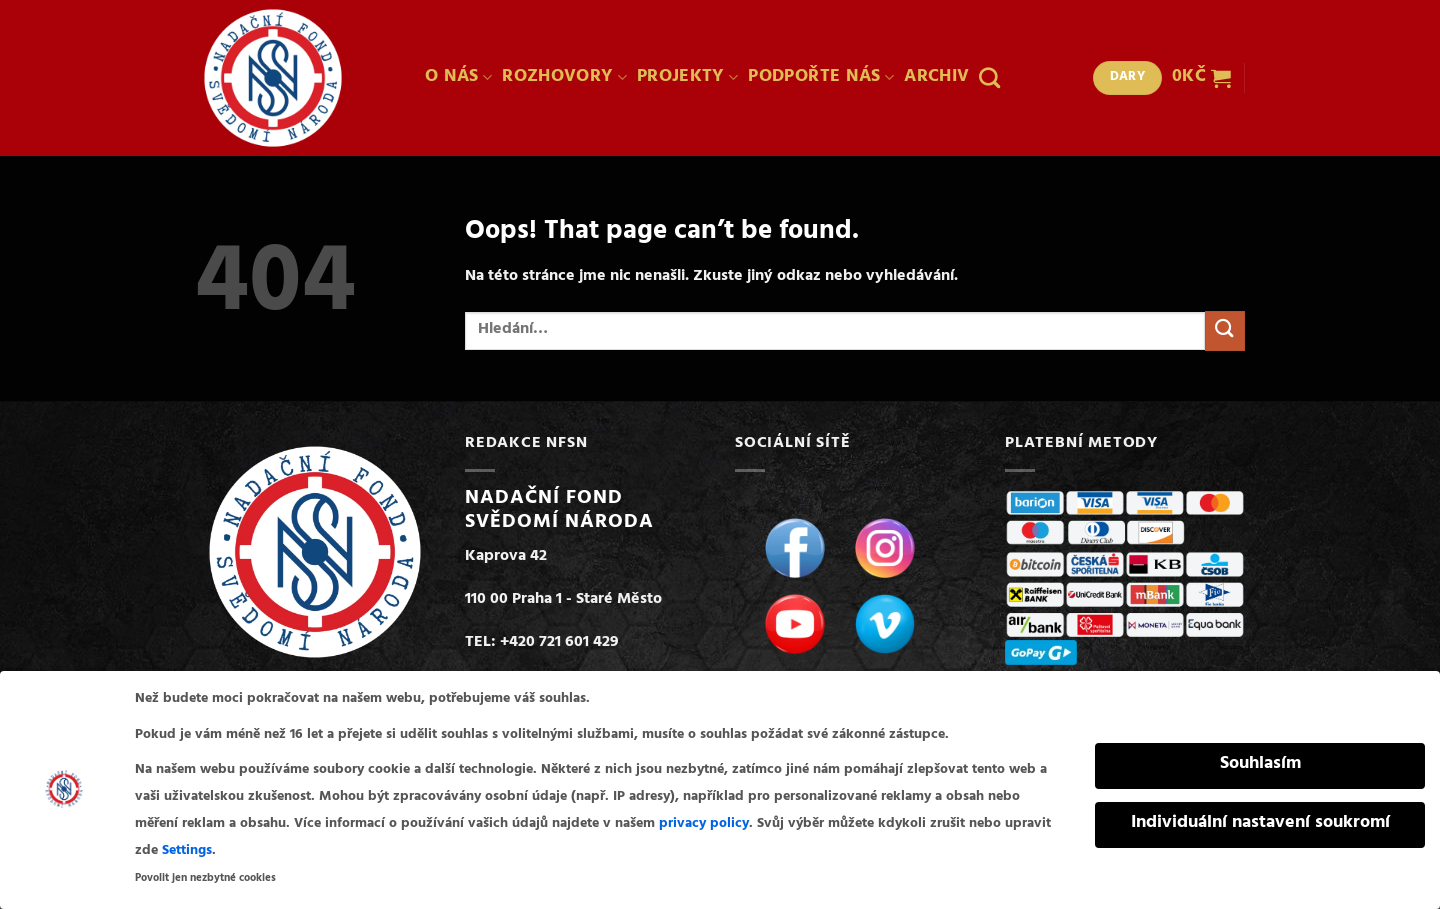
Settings (187, 848)
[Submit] (1225, 330)
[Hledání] (989, 77)
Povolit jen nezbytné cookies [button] (205, 876)
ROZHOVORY (564, 78)
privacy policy (704, 821)
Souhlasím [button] (1260, 762)
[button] (1201, 78)
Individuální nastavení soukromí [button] (1260, 821)
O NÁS (458, 78)
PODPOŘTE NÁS (821, 78)
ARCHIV (936, 78)
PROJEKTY (687, 78)
